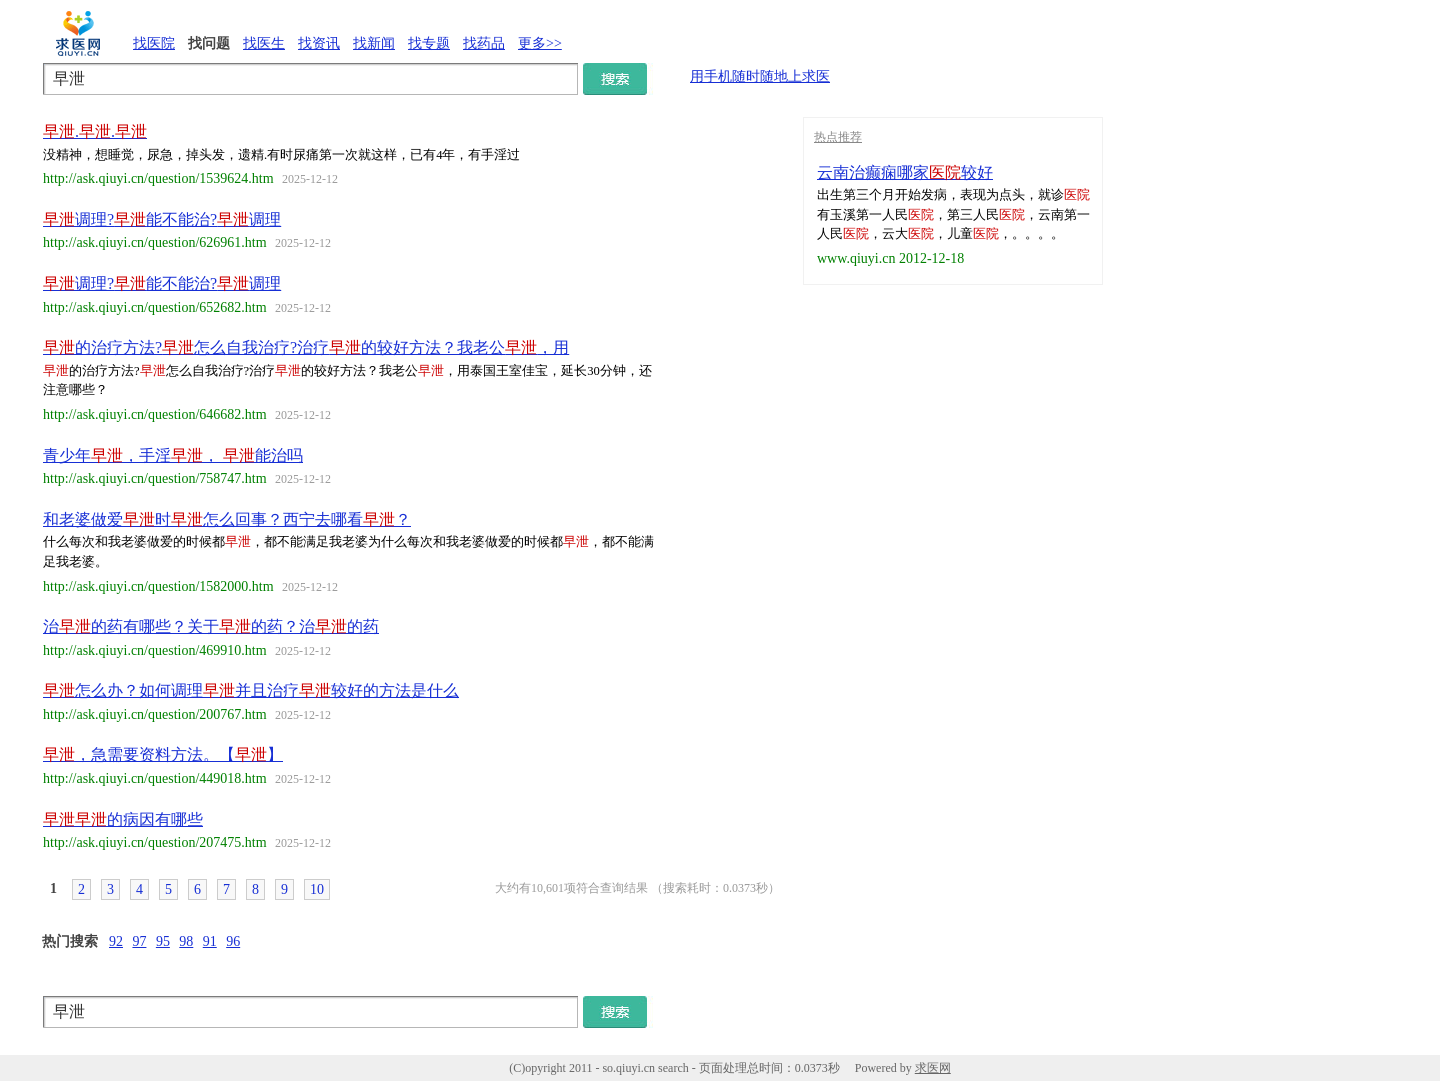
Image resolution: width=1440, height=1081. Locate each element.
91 (210, 941)
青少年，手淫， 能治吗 (173, 455)
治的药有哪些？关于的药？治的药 (211, 626)
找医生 (264, 43)
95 (163, 941)
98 (186, 941)
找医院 (154, 43)
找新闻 (374, 43)
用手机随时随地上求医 (760, 76)
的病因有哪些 (123, 819)
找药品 (484, 43)
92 (116, 941)
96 (233, 941)
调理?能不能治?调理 (162, 219)
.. (95, 131)
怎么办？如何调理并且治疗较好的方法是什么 (251, 690)
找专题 (429, 43)
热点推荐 (838, 137)
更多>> (540, 43)
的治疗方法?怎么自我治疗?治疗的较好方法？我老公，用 (306, 347)
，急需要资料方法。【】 (163, 754)
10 (317, 889)
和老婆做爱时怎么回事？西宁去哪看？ (227, 519)
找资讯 (319, 43)
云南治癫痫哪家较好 (905, 172)
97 (139, 941)
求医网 (933, 1068)
